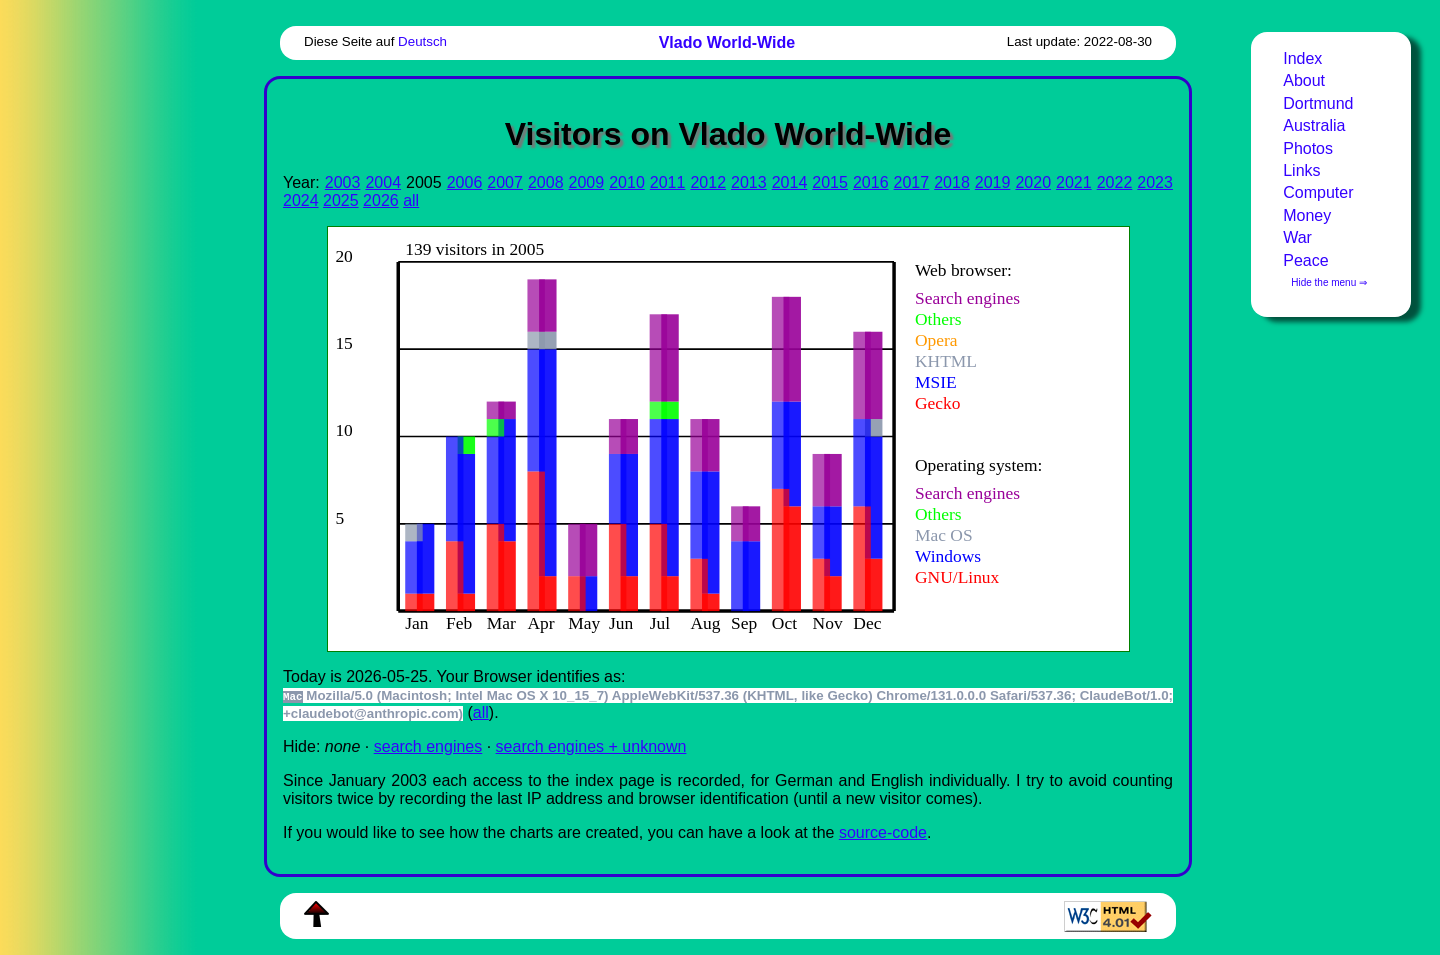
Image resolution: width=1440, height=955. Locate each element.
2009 (587, 182)
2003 (343, 182)
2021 (1074, 182)
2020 (1033, 182)
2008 (546, 182)
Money (1307, 215)
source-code (883, 832)
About (1304, 80)
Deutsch (422, 41)
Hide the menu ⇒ (1329, 282)
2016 (871, 182)
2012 (708, 182)
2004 (383, 182)
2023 (1155, 182)
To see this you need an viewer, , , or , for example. (712, 436)
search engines (428, 746)
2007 (505, 182)
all (411, 200)
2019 (993, 182)
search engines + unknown (591, 746)
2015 (830, 182)
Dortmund (1318, 103)
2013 (749, 182)
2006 (465, 182)
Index (1302, 58)
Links (1301, 170)
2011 (668, 182)
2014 (790, 182)
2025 (341, 200)
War (1297, 237)
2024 (301, 200)
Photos (1308, 148)
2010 (627, 182)
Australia (1314, 125)
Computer (1318, 192)
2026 (381, 200)
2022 (1115, 182)
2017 (912, 182)
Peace (1305, 260)
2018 (952, 182)
